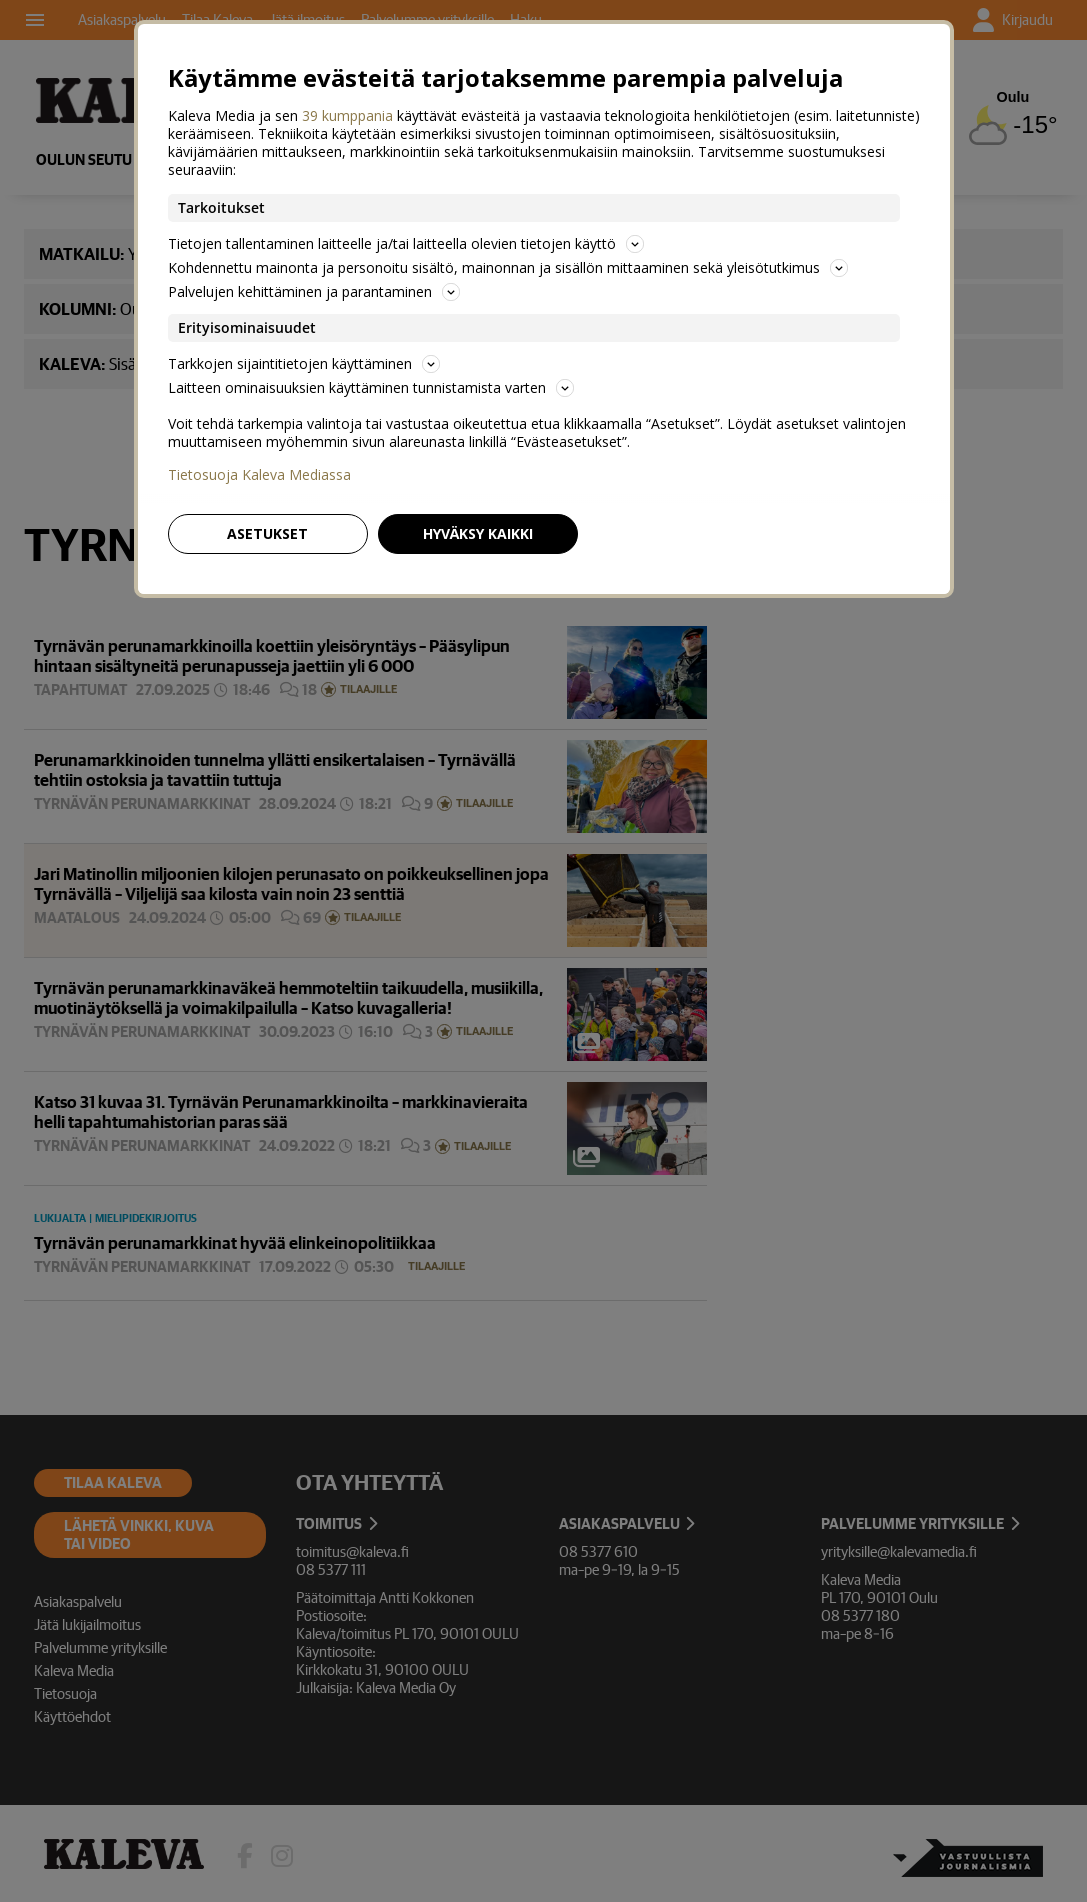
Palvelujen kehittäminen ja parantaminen (314, 291)
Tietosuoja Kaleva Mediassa (259, 475)
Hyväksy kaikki (478, 533)
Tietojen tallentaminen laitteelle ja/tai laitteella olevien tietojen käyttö (406, 243)
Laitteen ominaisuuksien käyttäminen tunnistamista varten (371, 387)
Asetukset (267, 533)
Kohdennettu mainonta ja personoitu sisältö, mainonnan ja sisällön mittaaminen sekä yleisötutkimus (508, 267)
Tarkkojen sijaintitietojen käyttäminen (304, 363)
